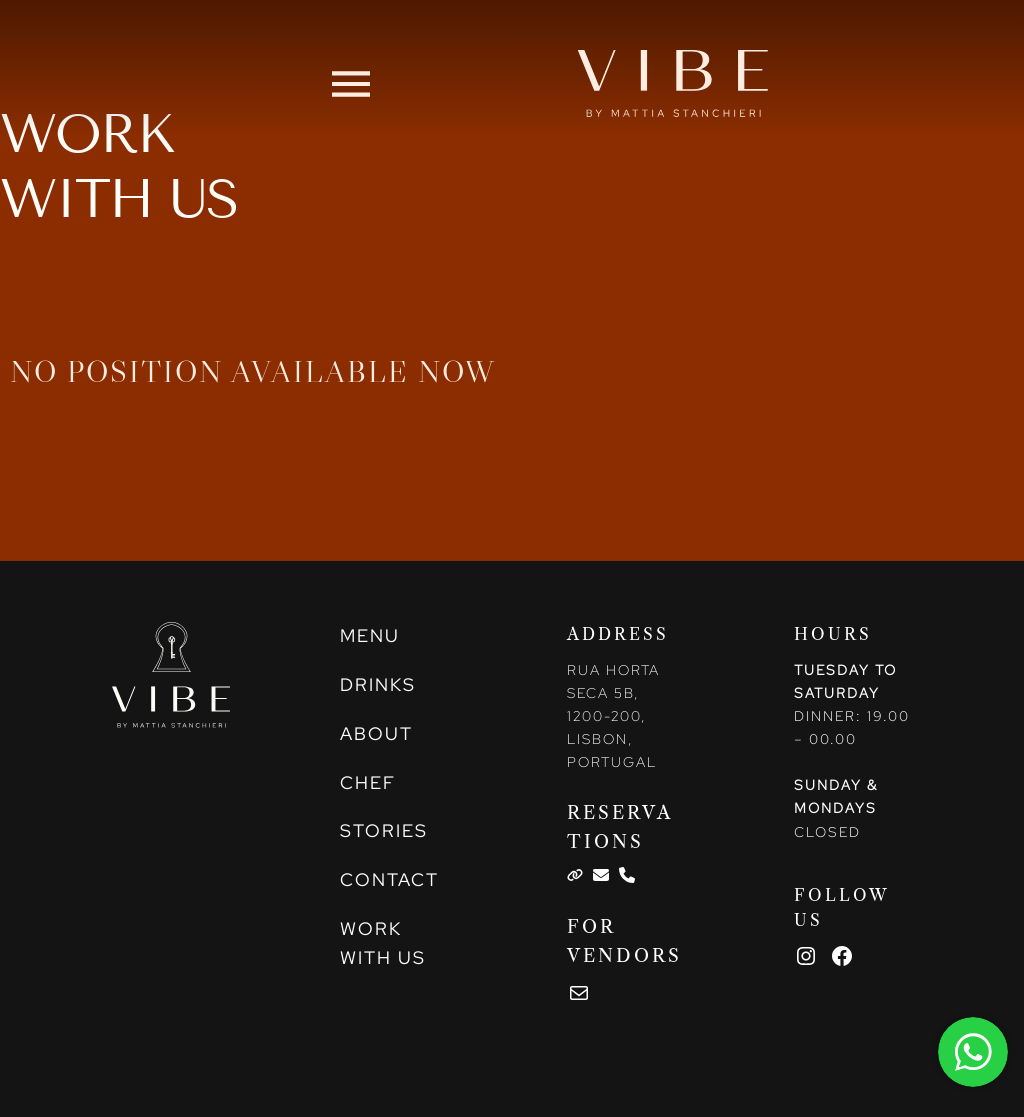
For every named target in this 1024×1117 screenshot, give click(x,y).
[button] (351, 83)
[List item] (575, 875)
